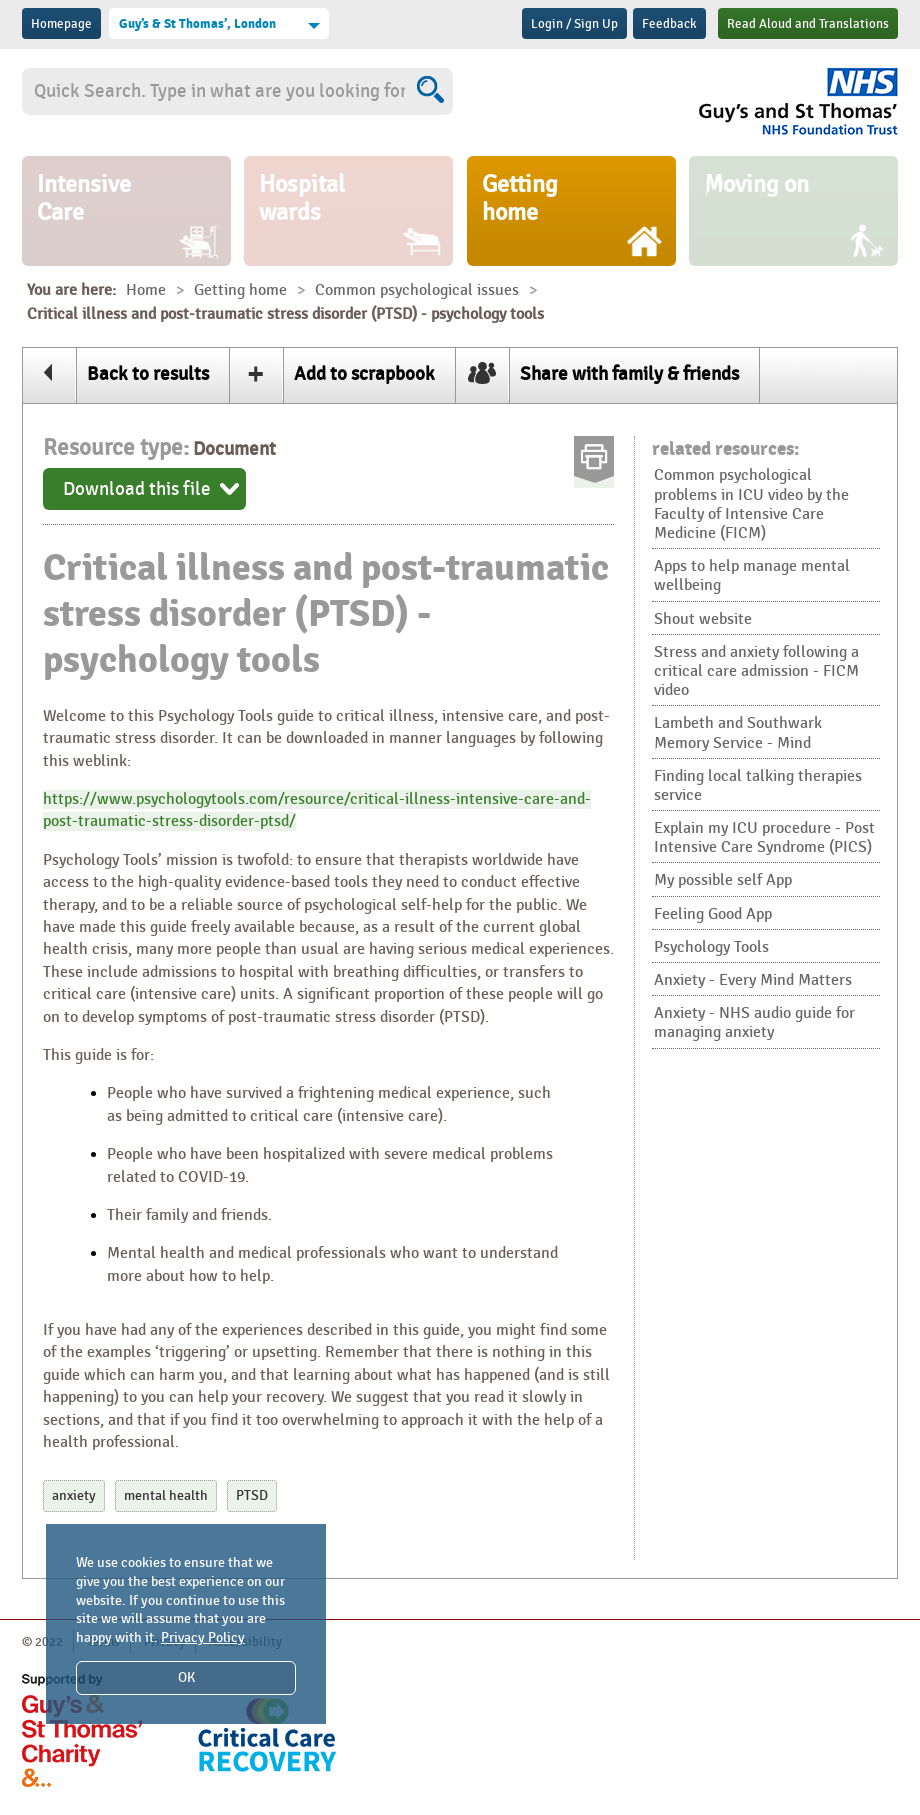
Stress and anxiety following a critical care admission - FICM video (756, 671)
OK (186, 1677)
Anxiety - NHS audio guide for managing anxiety (754, 1023)
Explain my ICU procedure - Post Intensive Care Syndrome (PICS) (764, 838)
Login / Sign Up (574, 24)
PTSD (252, 1495)
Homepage (61, 24)
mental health (166, 1495)
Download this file (137, 489)
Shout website (703, 619)
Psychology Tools (711, 947)
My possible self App (723, 880)
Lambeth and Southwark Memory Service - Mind (738, 733)
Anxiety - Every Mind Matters (753, 980)
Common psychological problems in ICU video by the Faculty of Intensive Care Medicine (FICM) (751, 504)
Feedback (669, 24)
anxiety (74, 1495)
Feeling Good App (713, 914)
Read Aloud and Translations (808, 24)
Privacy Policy (203, 1637)
